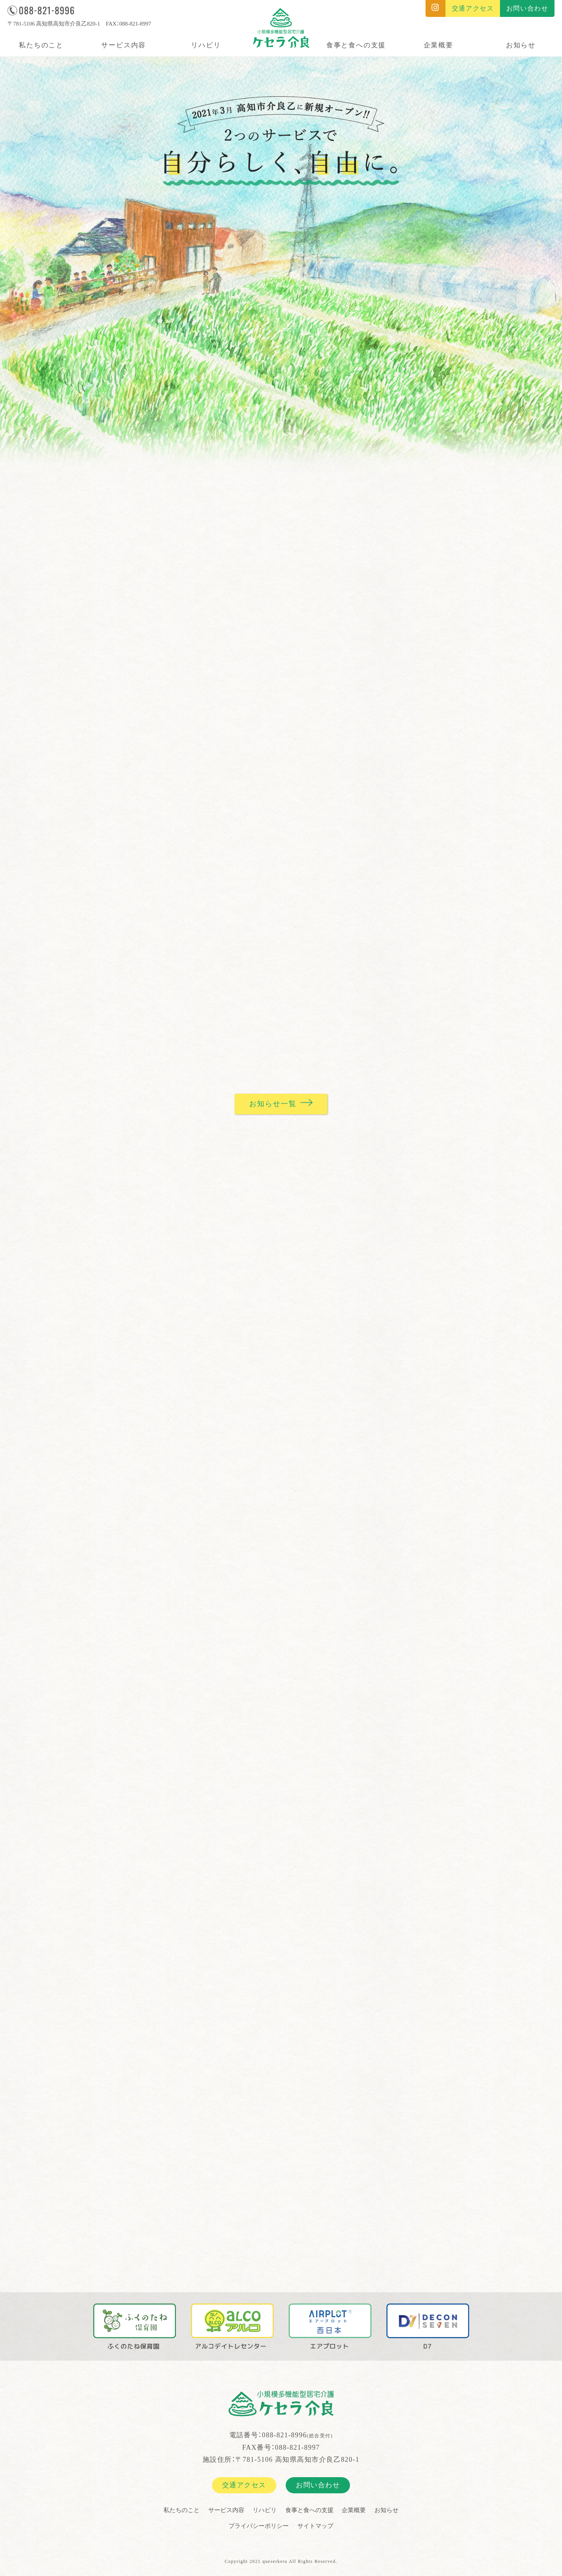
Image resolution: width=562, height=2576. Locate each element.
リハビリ (206, 45)
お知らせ (521, 45)
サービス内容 (123, 45)
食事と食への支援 (356, 45)
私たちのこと (41, 45)
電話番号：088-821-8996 (281, 2437)
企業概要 (438, 45)
